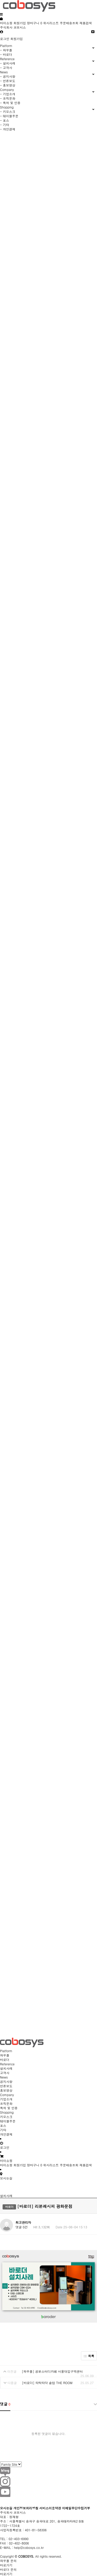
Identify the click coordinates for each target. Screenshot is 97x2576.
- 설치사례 (7, 63)
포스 (3, 2125)
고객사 (4, 2073)
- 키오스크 (7, 111)
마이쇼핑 (6, 23)
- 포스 (4, 120)
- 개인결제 (7, 129)
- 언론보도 (7, 81)
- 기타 (4, 124)
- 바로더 (6, 54)
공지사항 (6, 2081)
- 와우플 (6, 50)
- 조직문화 (7, 98)
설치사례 (6, 2068)
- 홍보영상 (7, 85)
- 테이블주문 (9, 116)
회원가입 (19, 23)
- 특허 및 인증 (10, 102)
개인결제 (6, 2134)
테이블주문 (8, 2121)
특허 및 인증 (9, 2108)
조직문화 (6, 2103)
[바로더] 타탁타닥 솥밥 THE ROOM (47, 2382)
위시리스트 (51, 23)
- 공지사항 (7, 76)
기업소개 (6, 2099)
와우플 (4, 2055)
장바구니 (34, 23)
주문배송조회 (69, 23)
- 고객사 (6, 67)
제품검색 (85, 23)
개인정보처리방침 (25, 2508)
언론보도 (6, 2086)
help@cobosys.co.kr (29, 2547)
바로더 (4, 2059)
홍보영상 (6, 2090)
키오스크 (6, 2116)
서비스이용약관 (50, 2508)
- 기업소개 (7, 94)
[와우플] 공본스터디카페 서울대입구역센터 (52, 2371)
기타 (3, 2130)
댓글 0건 (22, 2227)
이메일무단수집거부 (76, 2508)
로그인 (4, 38)
